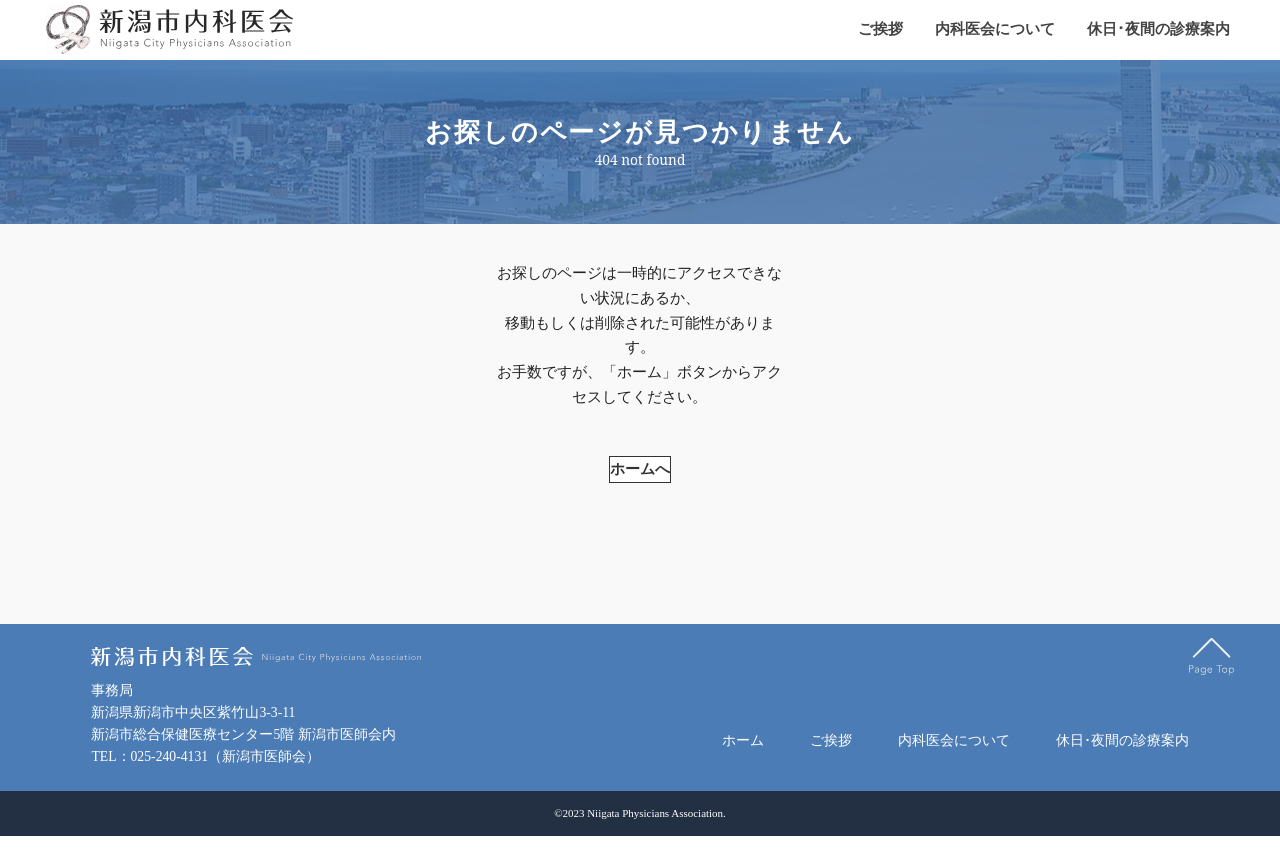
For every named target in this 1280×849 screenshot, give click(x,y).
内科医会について (995, 30)
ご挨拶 (880, 30)
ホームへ (640, 405)
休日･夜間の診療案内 (1158, 30)
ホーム (743, 748)
